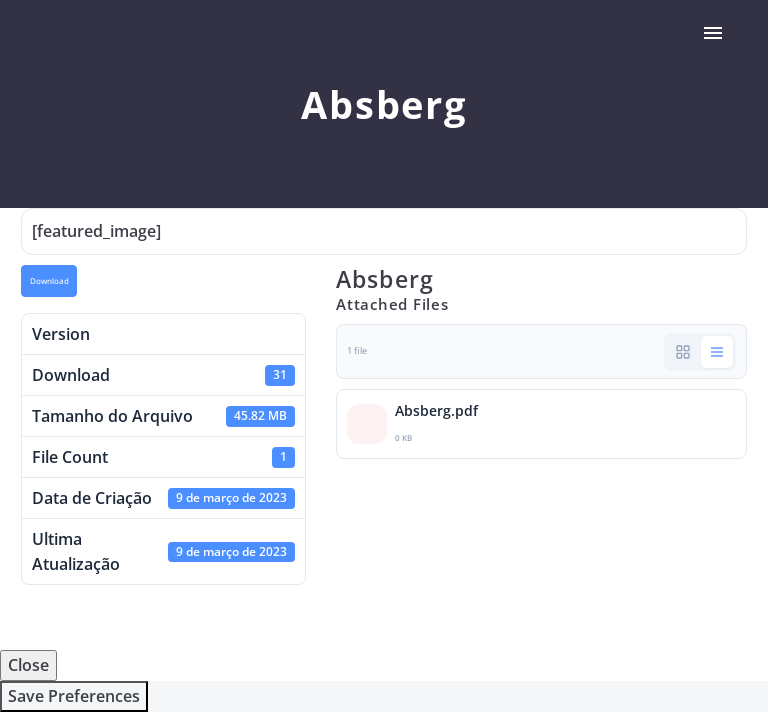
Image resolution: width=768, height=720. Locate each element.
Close (28, 665)
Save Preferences (74, 696)
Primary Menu (713, 33)
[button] (683, 352)
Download (49, 280)
